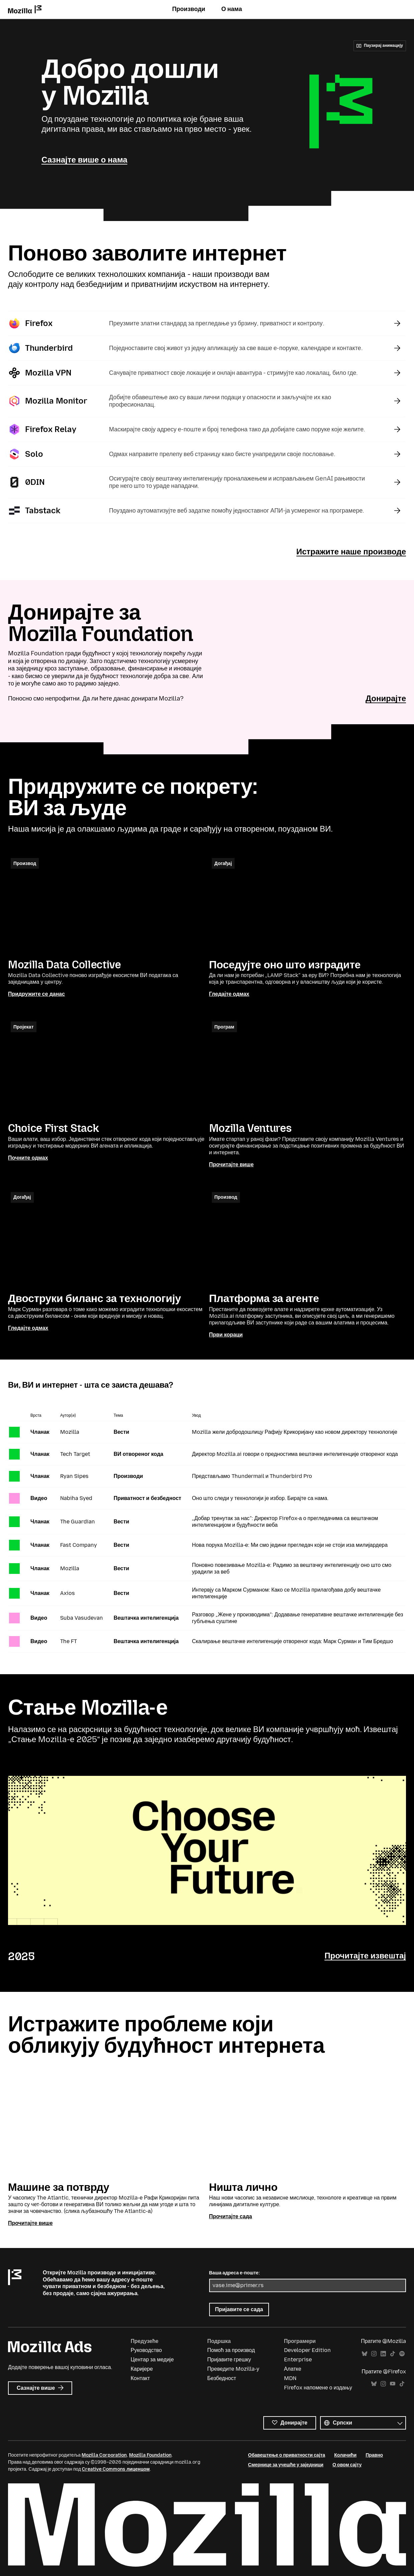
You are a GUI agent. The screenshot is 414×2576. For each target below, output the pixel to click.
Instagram (374, 2354)
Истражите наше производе (351, 551)
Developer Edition (307, 2350)
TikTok (393, 2354)
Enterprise (298, 2360)
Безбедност (221, 2378)
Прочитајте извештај (365, 1956)
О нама (231, 9)
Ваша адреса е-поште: (234, 2273)
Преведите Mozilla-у (233, 2369)
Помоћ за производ (231, 2350)
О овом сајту (347, 2465)
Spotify (402, 2354)
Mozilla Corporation (104, 2456)
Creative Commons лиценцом (116, 2470)
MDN (290, 2378)
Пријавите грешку (229, 2360)
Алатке (292, 2369)
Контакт (140, 2378)
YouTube (393, 2384)
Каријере (142, 2369)
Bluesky (365, 2354)
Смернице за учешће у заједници (285, 2465)
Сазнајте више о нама (84, 160)
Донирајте (386, 698)
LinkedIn (383, 2354)
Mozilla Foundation (150, 2456)
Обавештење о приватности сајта (286, 2456)
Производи (188, 9)
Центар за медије (152, 2360)
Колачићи (345, 2456)
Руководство (146, 2350)
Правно (374, 2456)
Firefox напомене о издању (318, 2388)
